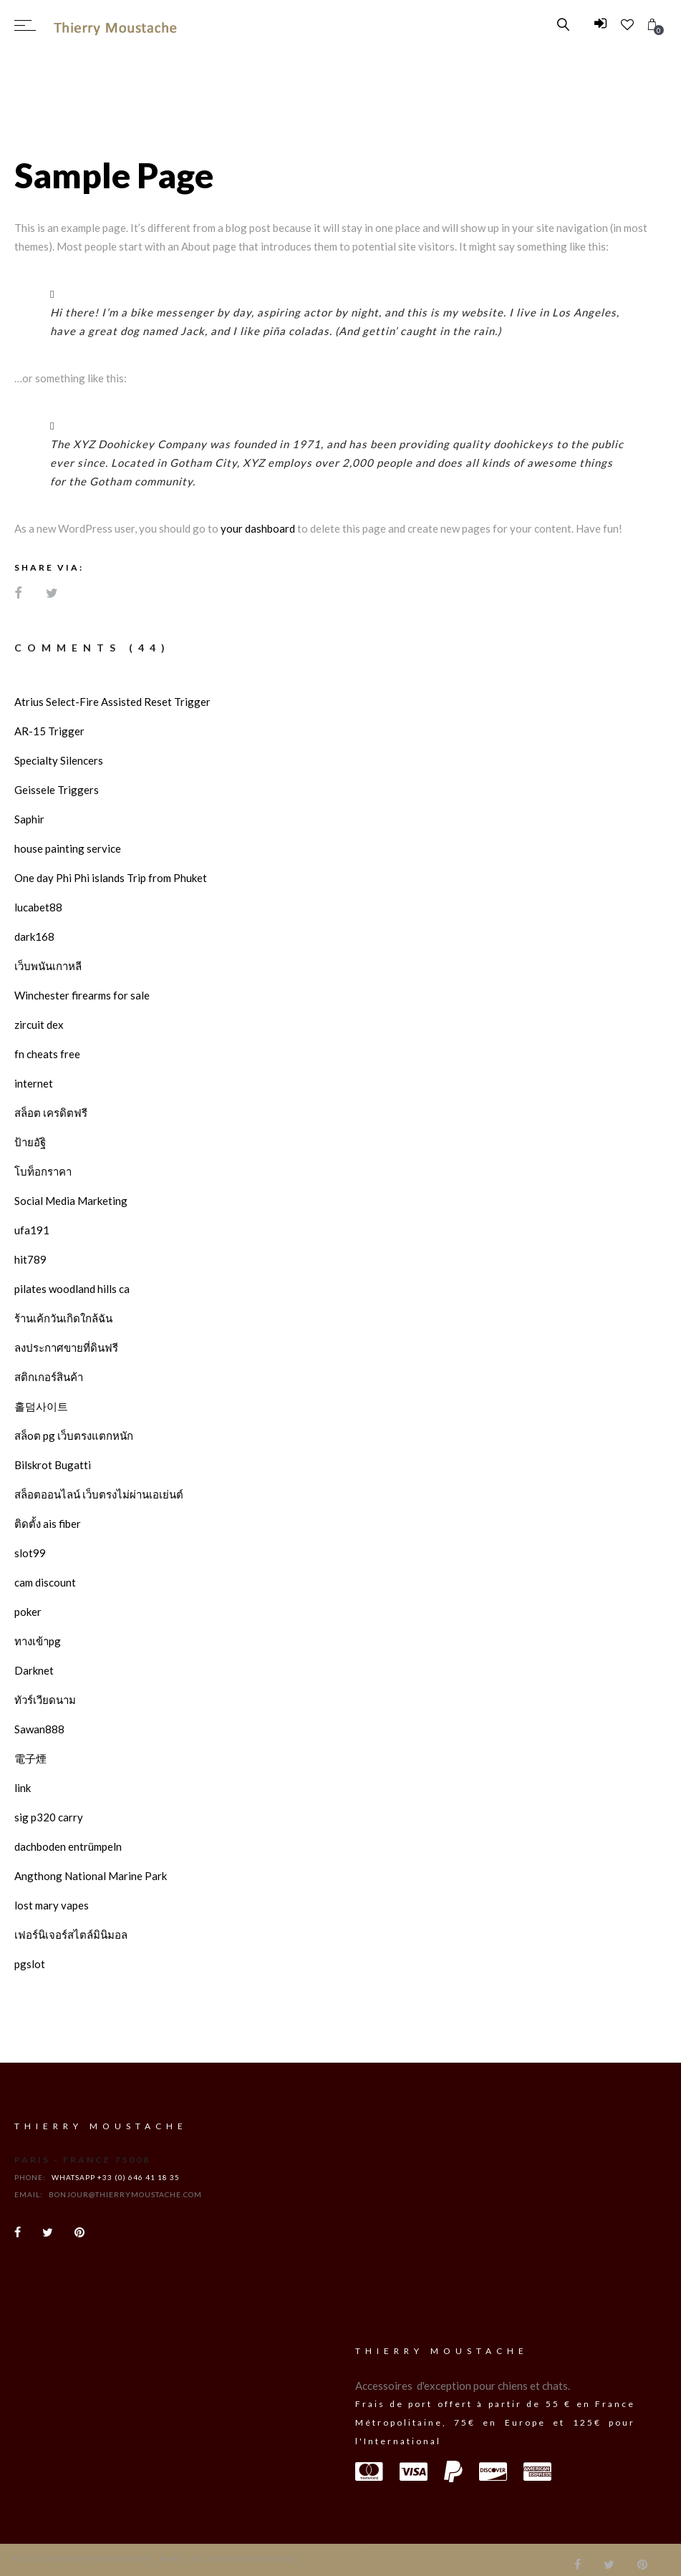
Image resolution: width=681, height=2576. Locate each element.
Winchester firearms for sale (82, 995)
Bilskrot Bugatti (52, 1464)
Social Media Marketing (70, 1200)
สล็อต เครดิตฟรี (50, 1112)
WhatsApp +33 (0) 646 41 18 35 (116, 2177)
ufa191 (31, 1230)
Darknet (34, 1670)
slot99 (30, 1552)
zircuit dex (39, 1024)
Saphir (29, 819)
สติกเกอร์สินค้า (48, 1376)
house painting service (67, 848)
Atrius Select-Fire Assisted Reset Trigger (112, 701)
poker (28, 1611)
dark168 (34, 936)
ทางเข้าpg (37, 1641)
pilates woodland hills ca (72, 1288)
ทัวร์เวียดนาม (45, 1699)
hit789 (30, 1259)
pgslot (29, 1963)
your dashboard (258, 528)
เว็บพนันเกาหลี (48, 965)
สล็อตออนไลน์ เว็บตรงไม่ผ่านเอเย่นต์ (98, 1494)
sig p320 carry (48, 1817)
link (22, 1787)
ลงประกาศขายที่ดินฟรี (66, 1347)
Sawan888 (39, 1729)
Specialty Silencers (58, 760)
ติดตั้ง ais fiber (47, 1523)
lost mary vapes (51, 1905)
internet (33, 1083)
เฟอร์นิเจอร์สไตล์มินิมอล (70, 1934)
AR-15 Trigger (49, 731)
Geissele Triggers (56, 789)
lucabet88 (38, 907)
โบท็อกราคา (43, 1171)
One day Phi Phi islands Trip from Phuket (110, 877)
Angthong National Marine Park (90, 1875)
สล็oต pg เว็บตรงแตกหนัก (73, 1435)
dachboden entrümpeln (68, 1846)
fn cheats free (47, 1053)
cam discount (45, 1582)
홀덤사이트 (41, 1406)
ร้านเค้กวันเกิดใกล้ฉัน (63, 1318)
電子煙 (30, 1758)
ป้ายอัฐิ (30, 1142)
